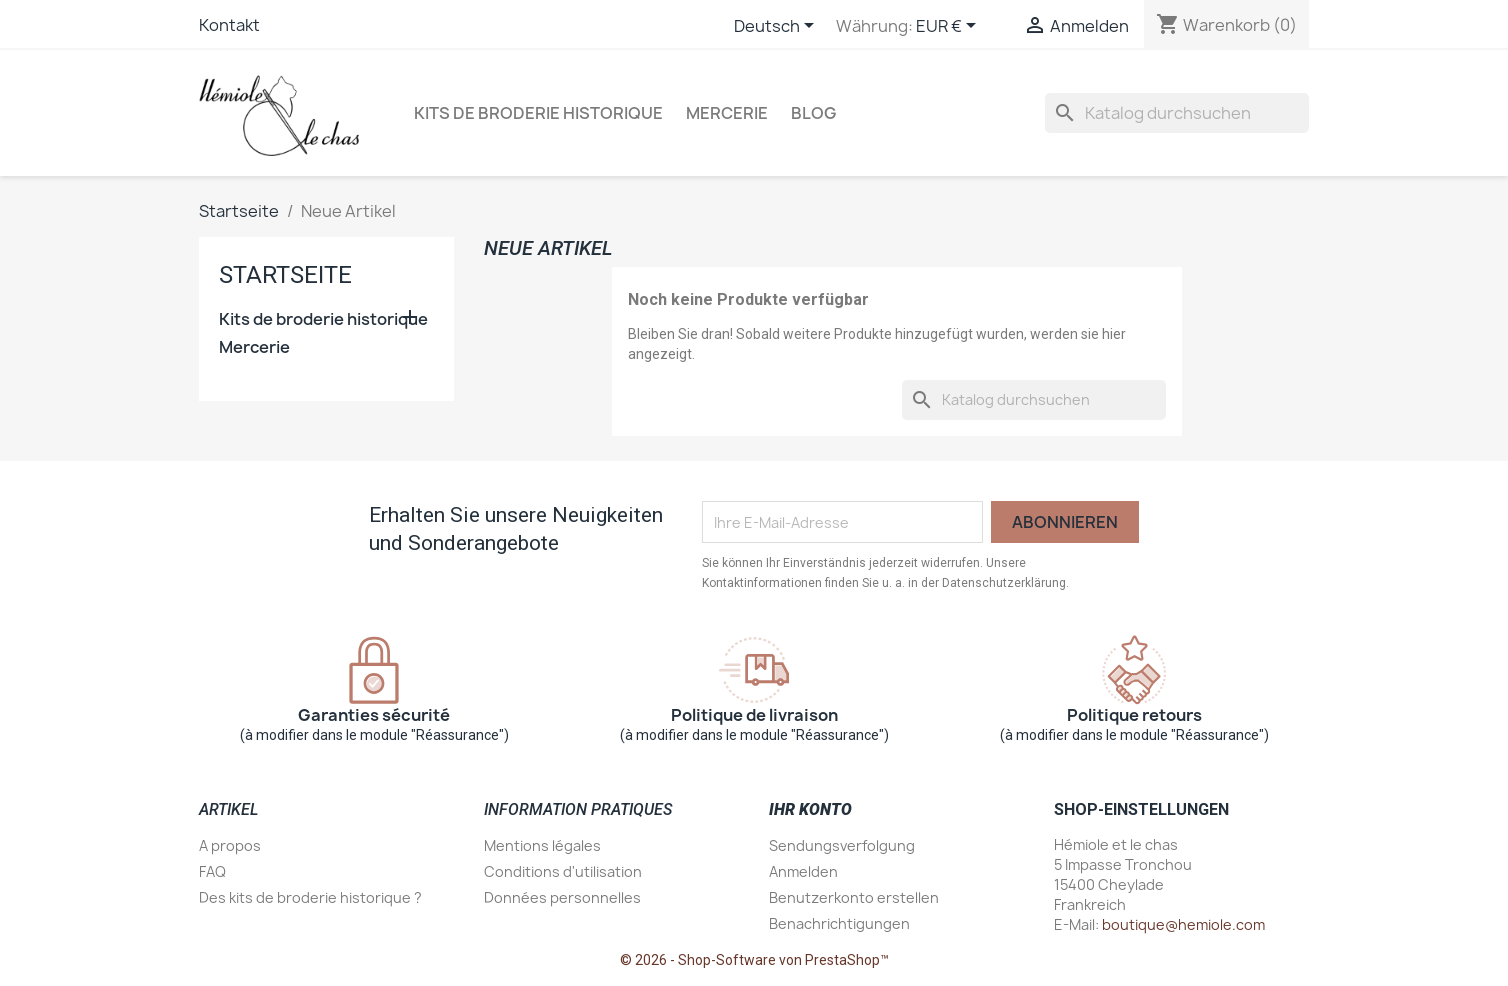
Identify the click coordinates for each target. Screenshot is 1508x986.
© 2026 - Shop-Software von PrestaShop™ (754, 960)
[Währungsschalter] (949, 27)
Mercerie (727, 113)
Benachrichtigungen (839, 923)
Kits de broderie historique (538, 113)
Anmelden (803, 871)
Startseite (285, 275)
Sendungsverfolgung (842, 845)
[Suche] (1177, 113)
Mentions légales (542, 845)
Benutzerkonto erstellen (854, 897)
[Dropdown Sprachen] (777, 27)
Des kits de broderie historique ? (310, 897)
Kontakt (229, 25)
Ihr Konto (810, 809)
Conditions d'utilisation (563, 871)
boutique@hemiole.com (1183, 924)
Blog (813, 113)
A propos (230, 845)
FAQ (212, 871)
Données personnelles (562, 897)
